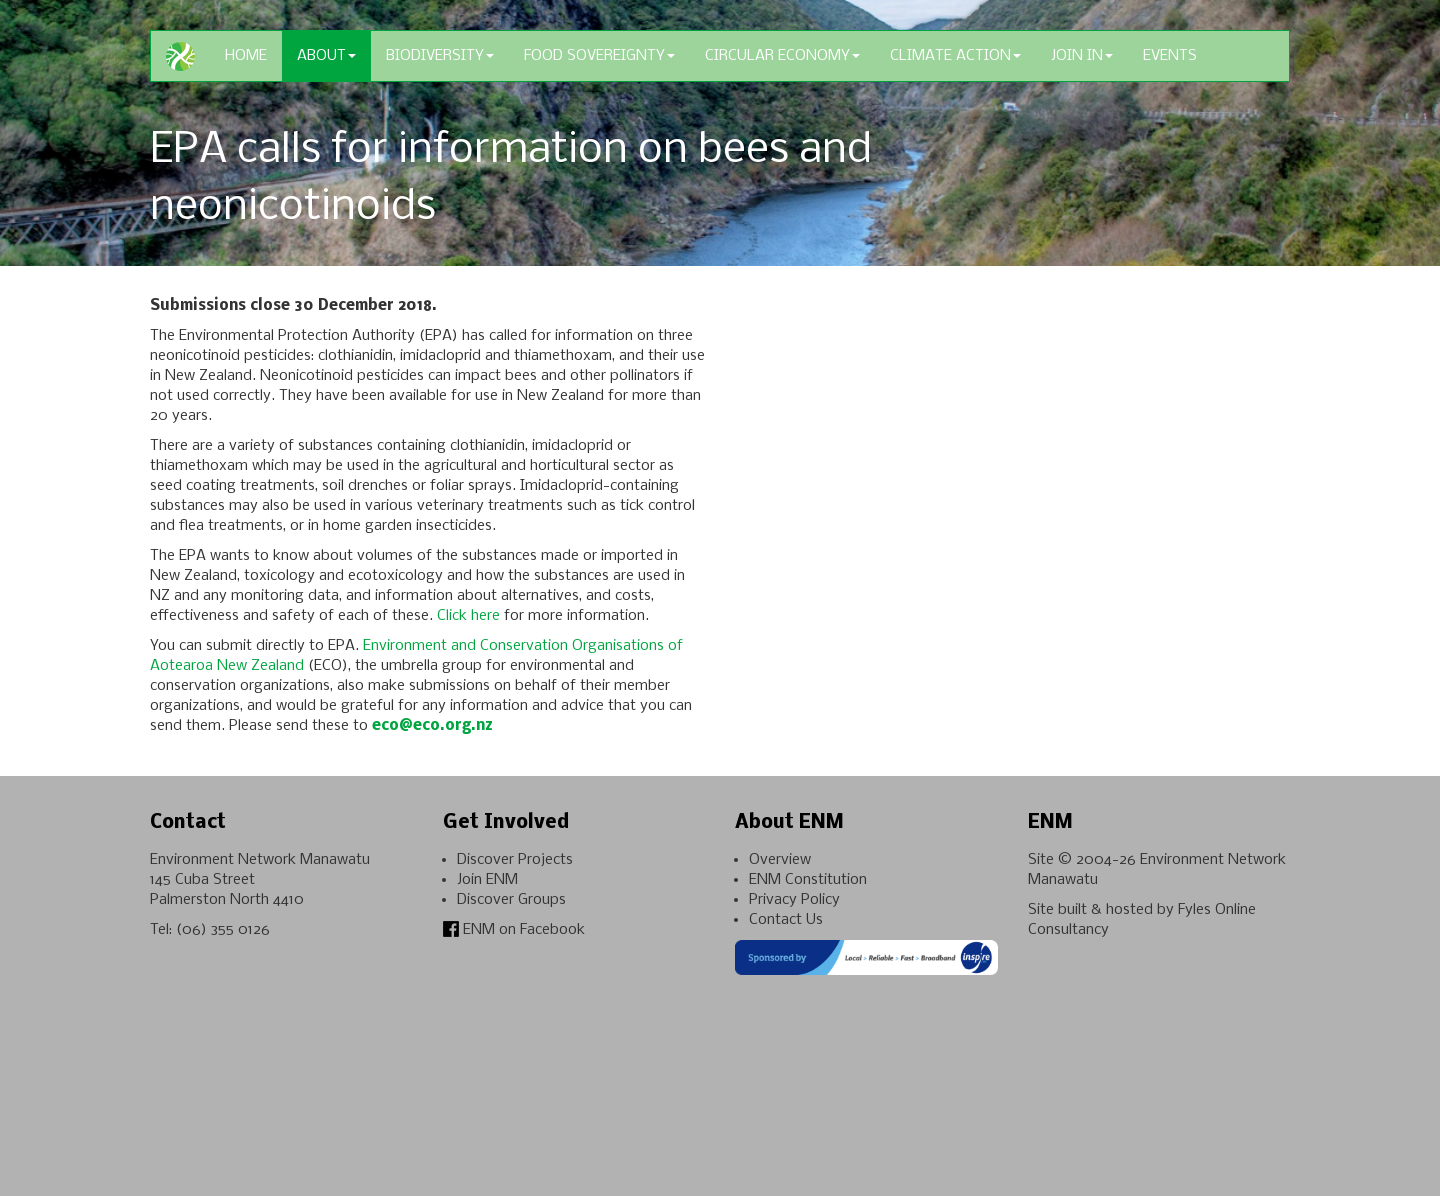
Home (246, 56)
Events (1170, 56)
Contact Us (786, 920)
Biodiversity (440, 56)
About (326, 56)
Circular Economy (782, 56)
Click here (468, 616)
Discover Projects (515, 860)
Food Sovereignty (599, 56)
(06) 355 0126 (223, 930)
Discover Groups (511, 900)
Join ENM (487, 880)
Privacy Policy (794, 900)
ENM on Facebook (514, 930)
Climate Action (955, 56)
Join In (1082, 56)
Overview (780, 860)
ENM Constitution (808, 880)
